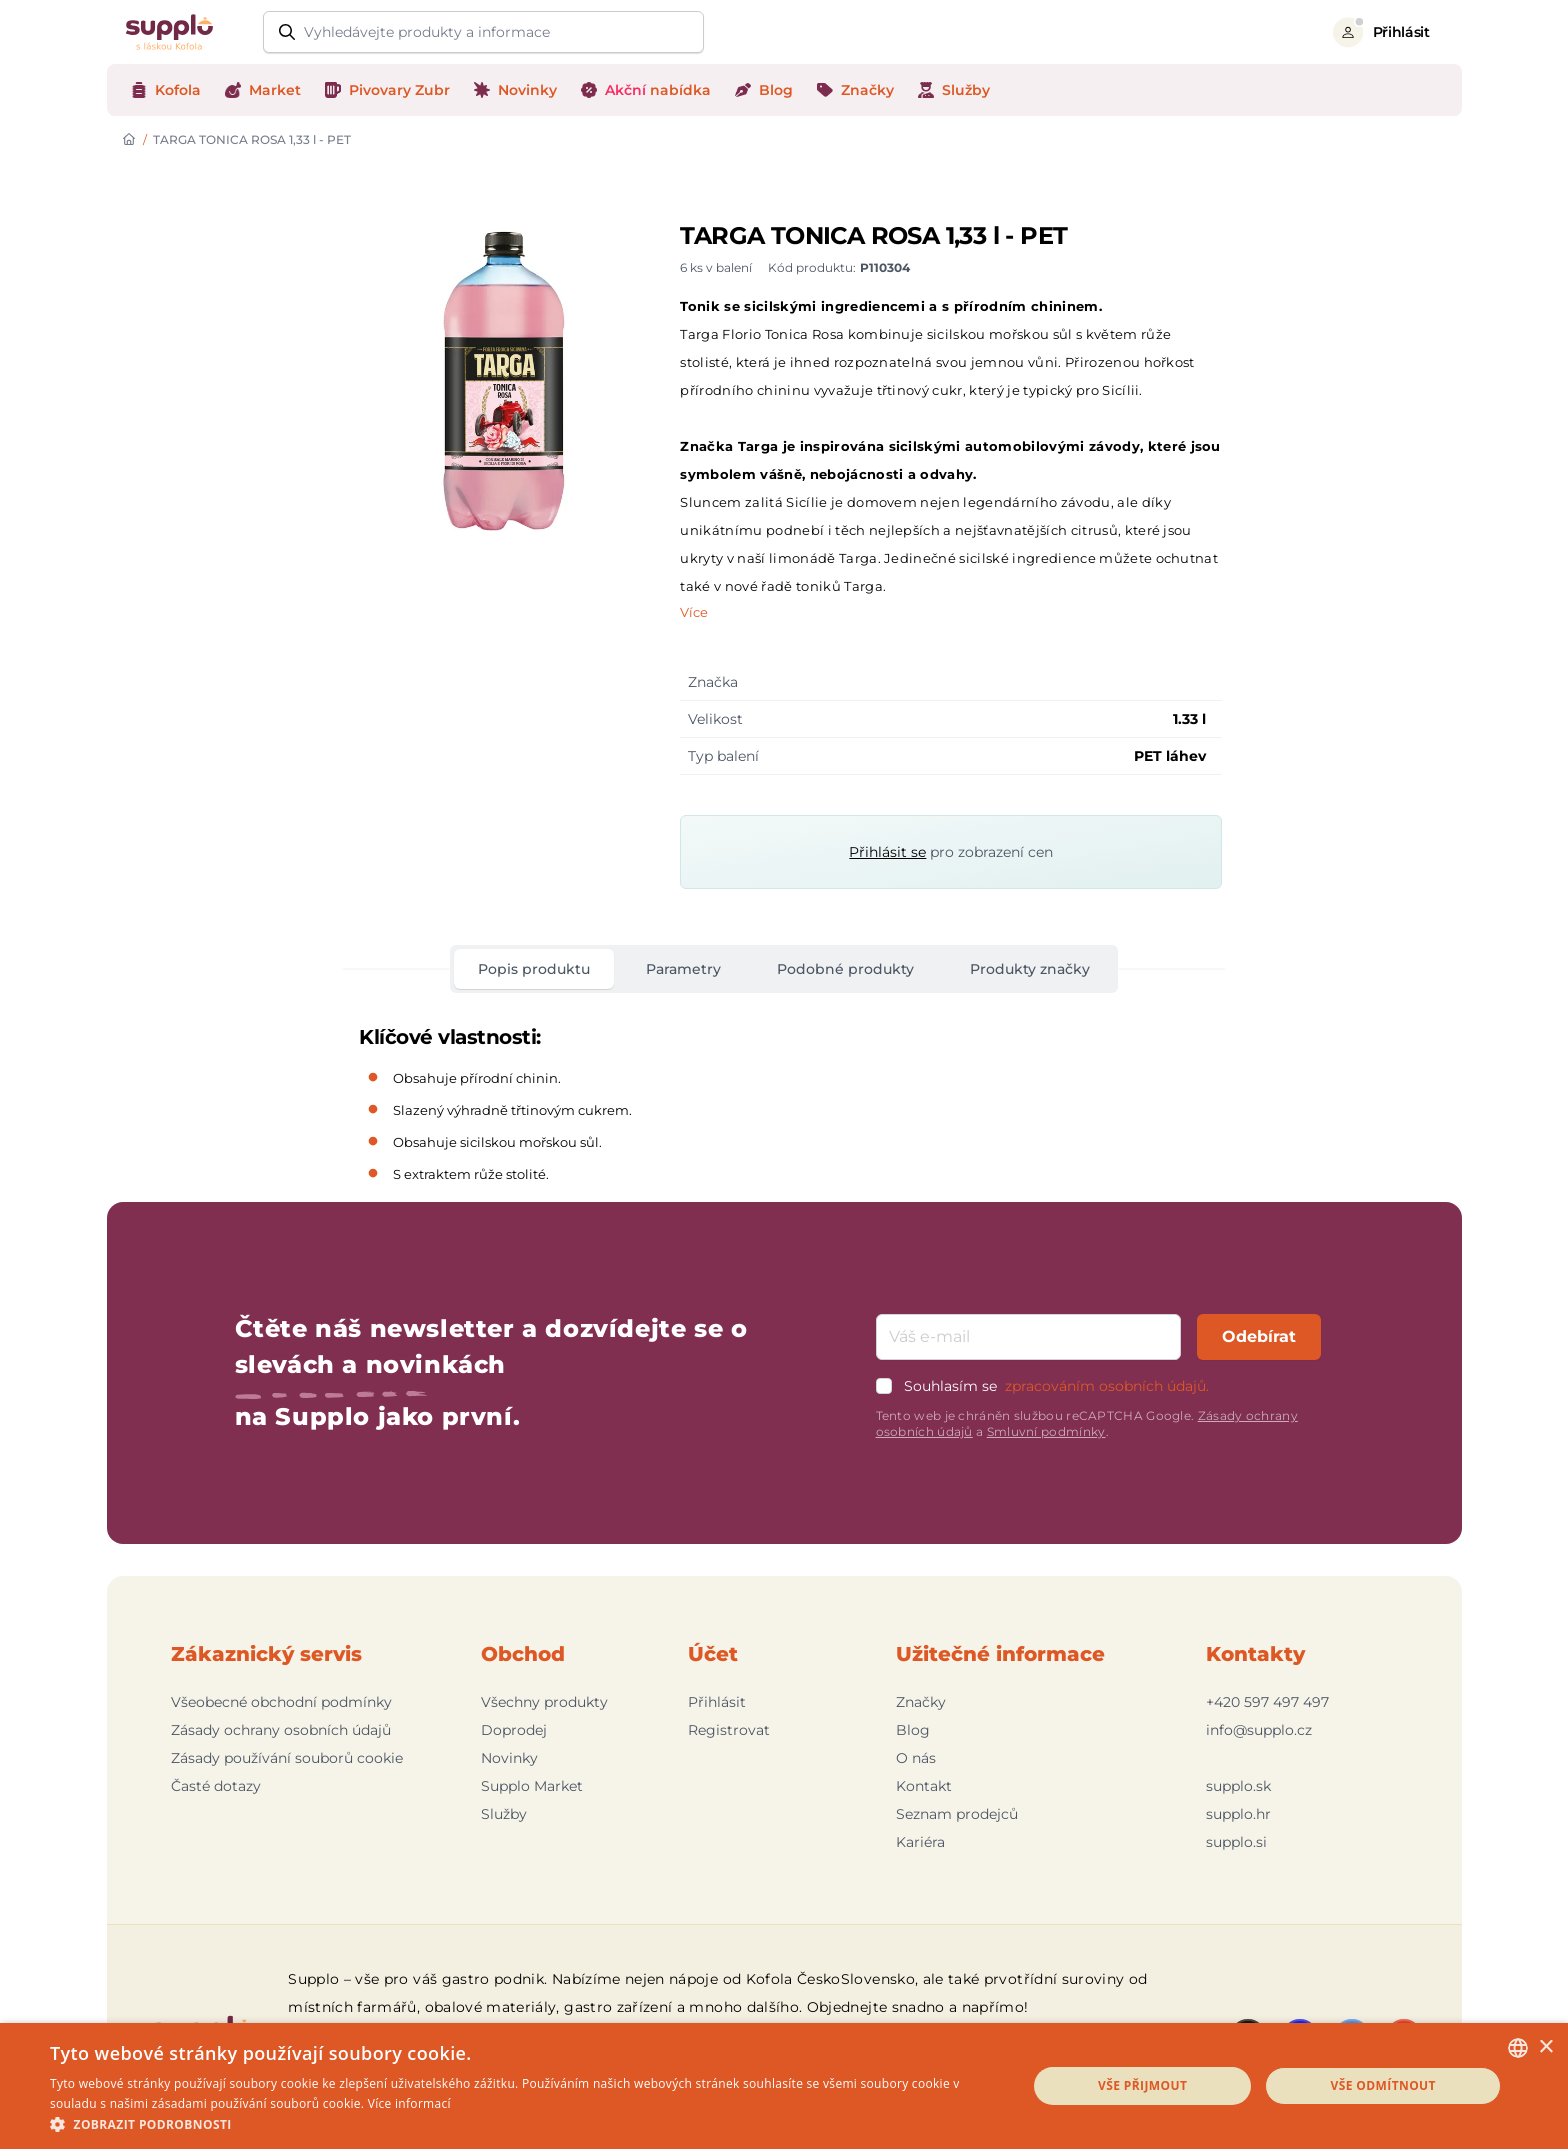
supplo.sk (1238, 1786)
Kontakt (924, 1786)
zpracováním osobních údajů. (1107, 1386)
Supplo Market (532, 1786)
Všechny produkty (544, 1702)
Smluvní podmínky (1046, 1431)
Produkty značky (1030, 969)
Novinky (509, 1758)
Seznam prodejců (957, 1814)
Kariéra (920, 1842)
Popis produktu (534, 969)
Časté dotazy (216, 1786)
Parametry (683, 969)
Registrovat (729, 1730)
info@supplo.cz (1259, 1730)
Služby (504, 1814)
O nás (916, 1758)
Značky (921, 1702)
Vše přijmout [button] (1142, 2085)
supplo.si (1236, 1842)
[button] (524, 2124)
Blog (913, 1730)
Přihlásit (717, 1702)
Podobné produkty (845, 969)
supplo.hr (1238, 1814)
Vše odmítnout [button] (1382, 2085)
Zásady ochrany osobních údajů (281, 1730)
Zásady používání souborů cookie (287, 1758)
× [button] (1545, 2047)
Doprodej (514, 1730)
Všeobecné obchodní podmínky (281, 1702)
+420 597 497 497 (1267, 1702)
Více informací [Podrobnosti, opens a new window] (409, 2103)
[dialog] (784, 2086)
